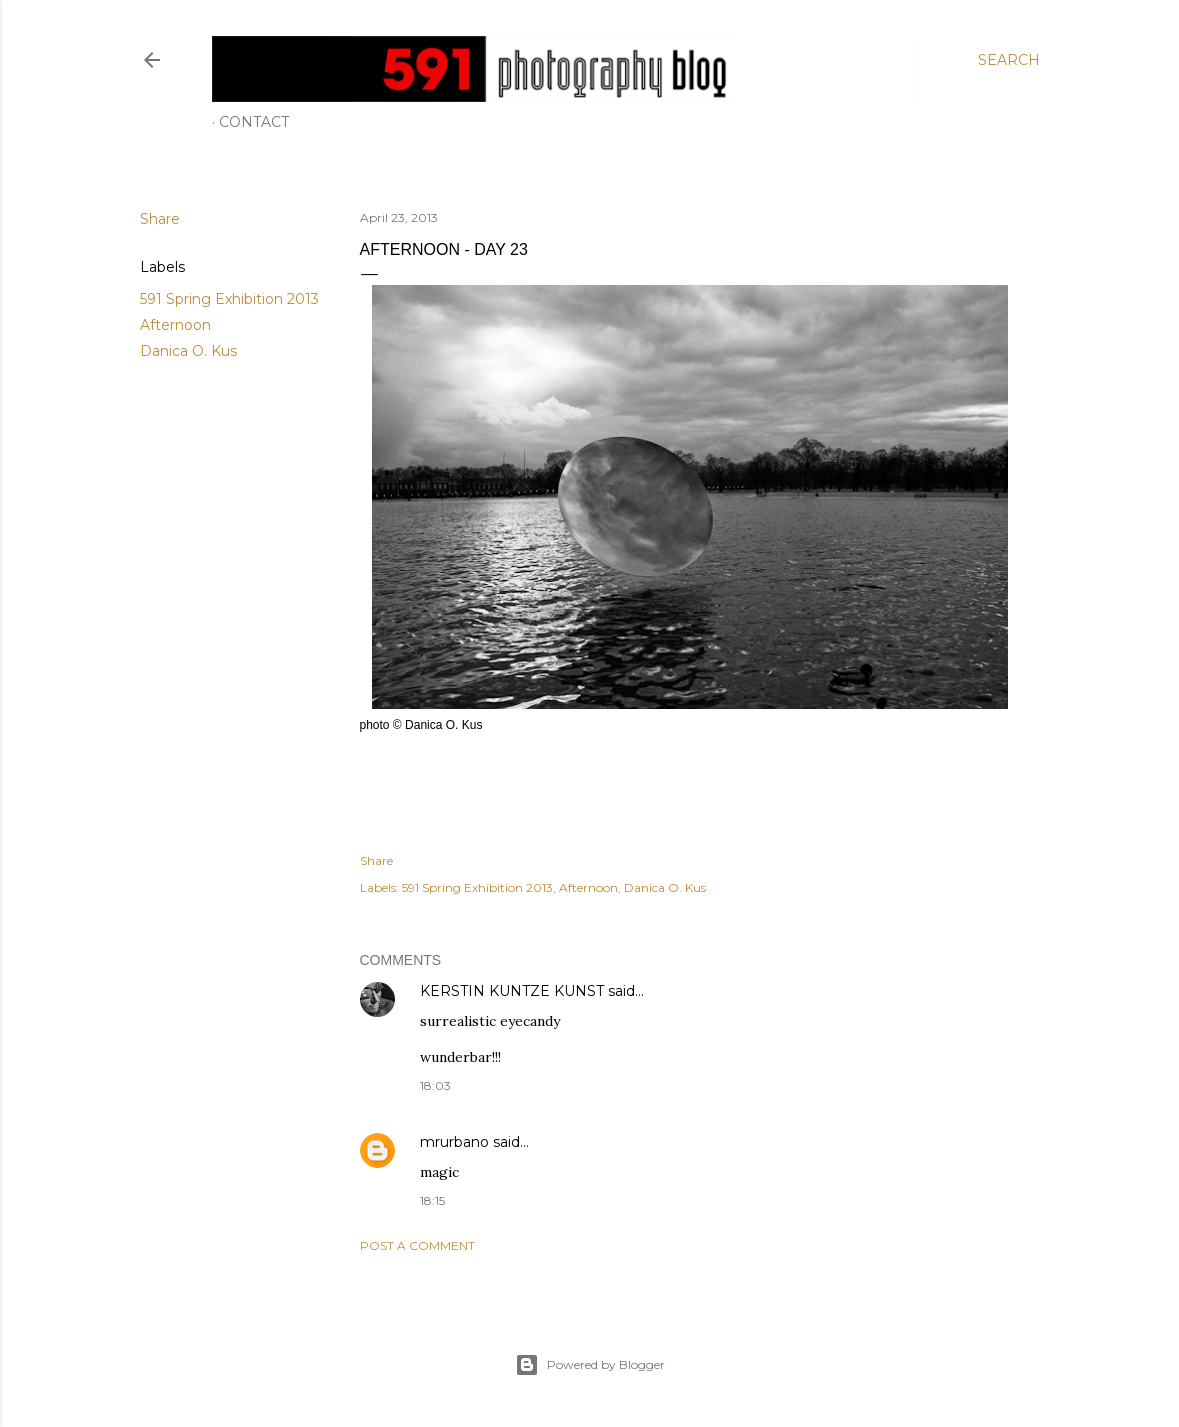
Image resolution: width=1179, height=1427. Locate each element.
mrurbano (454, 1142)
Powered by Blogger (590, 1365)
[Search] (1009, 60)
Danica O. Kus (188, 351)
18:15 (432, 1200)
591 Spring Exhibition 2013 (229, 299)
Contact (254, 122)
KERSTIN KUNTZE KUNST (512, 991)
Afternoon (175, 325)
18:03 (435, 1085)
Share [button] (160, 219)
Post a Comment (417, 1245)
